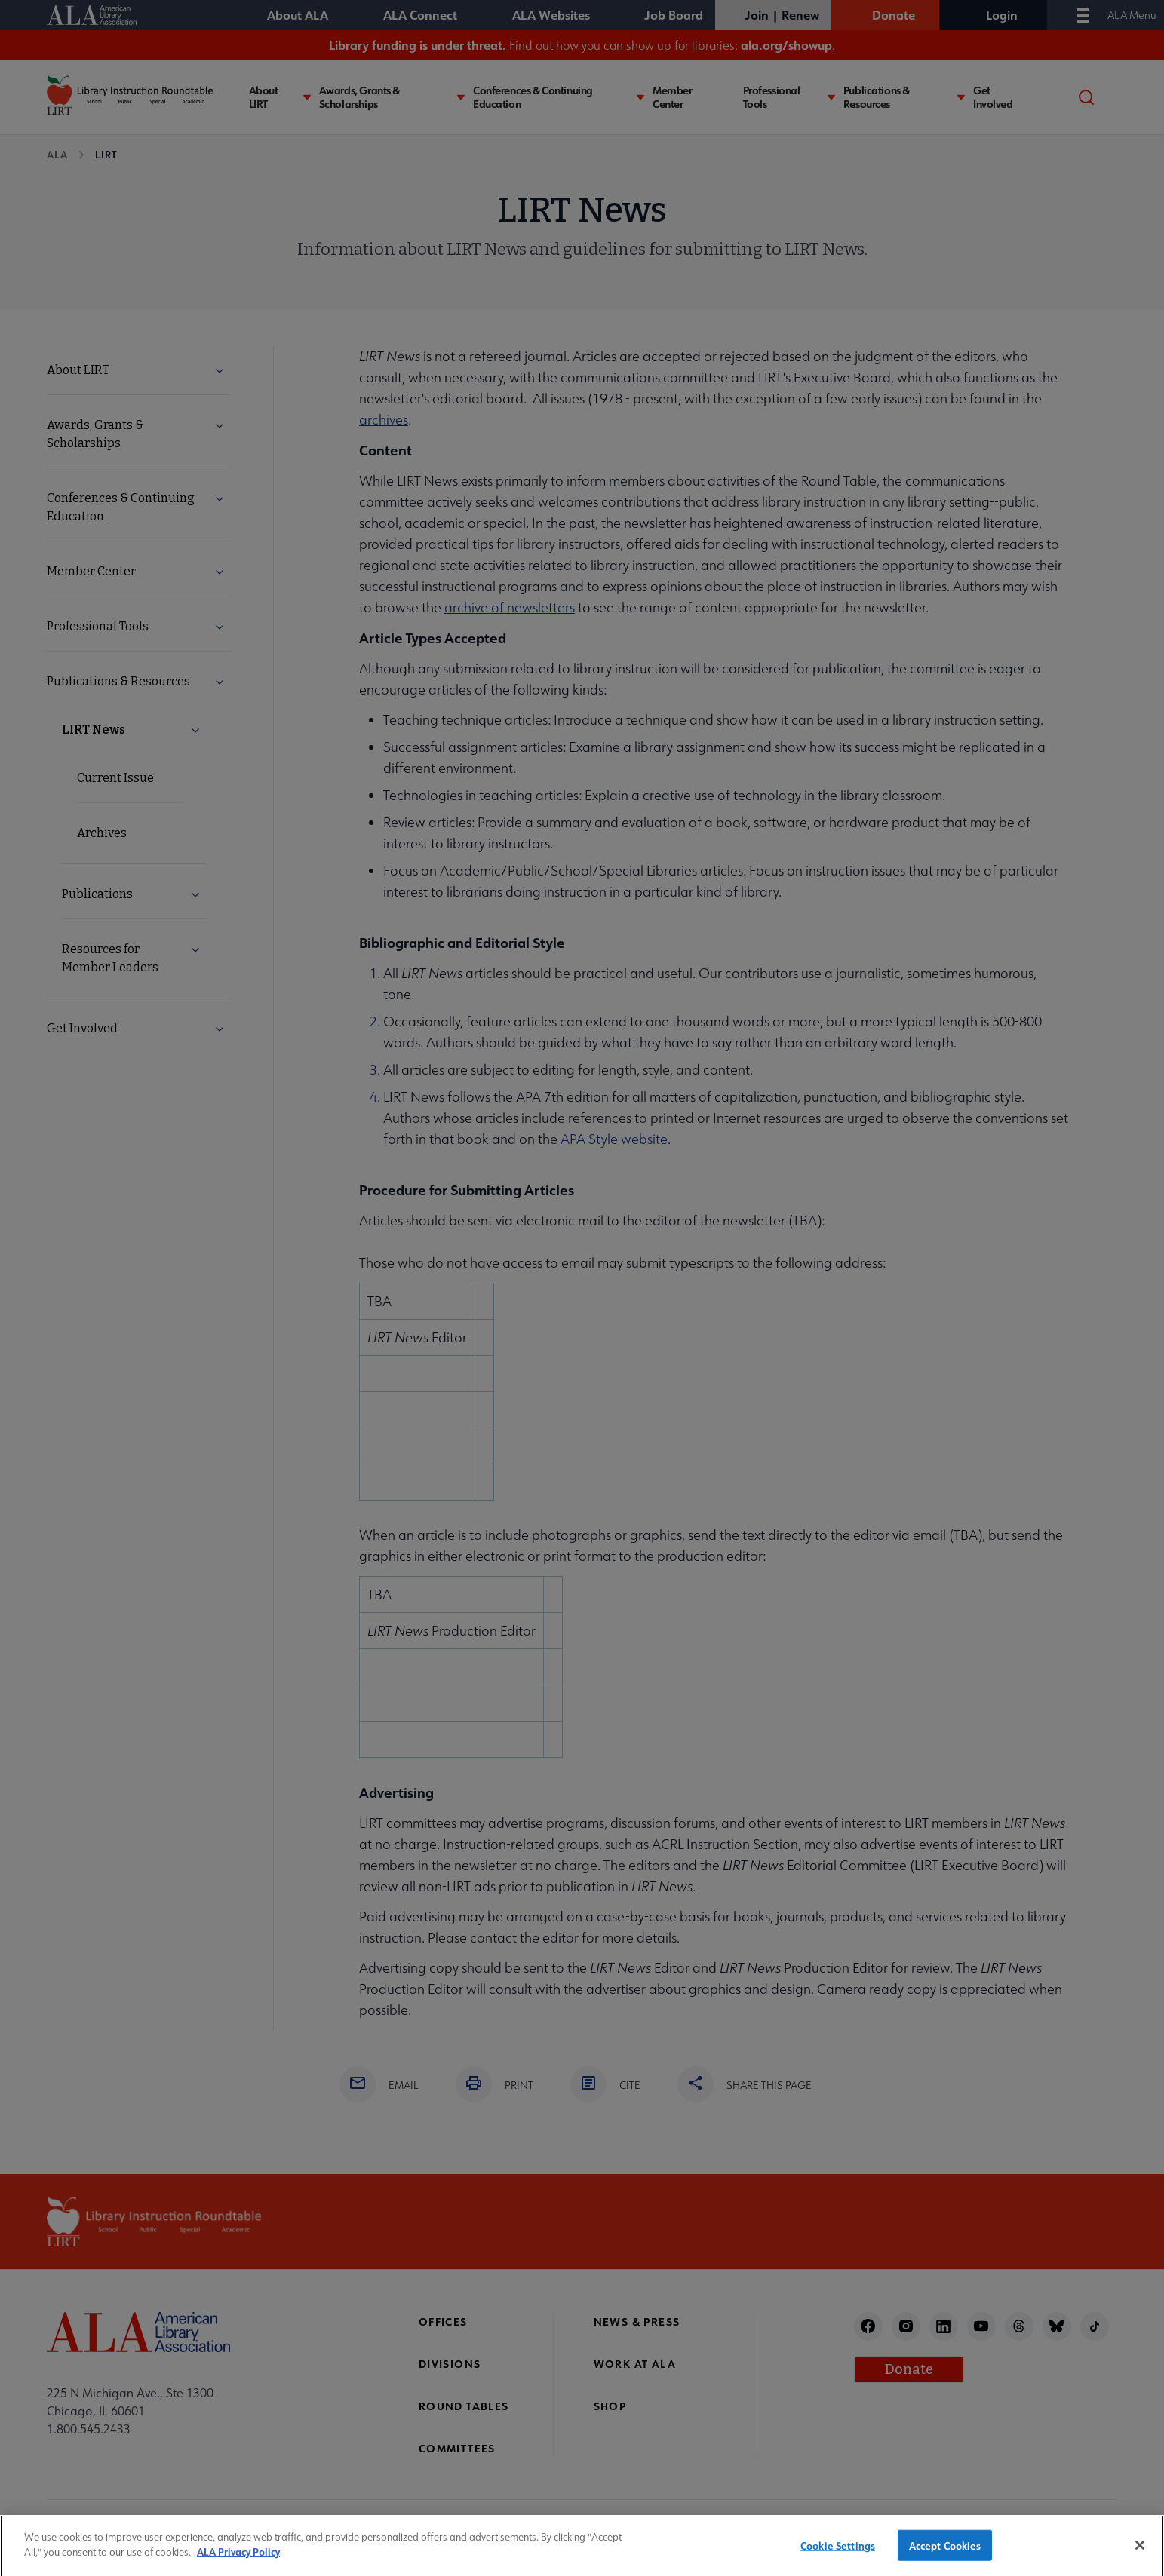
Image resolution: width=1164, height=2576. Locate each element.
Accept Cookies (945, 2555)
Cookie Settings (837, 2555)
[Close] (1139, 2554)
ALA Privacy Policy (238, 2562)
